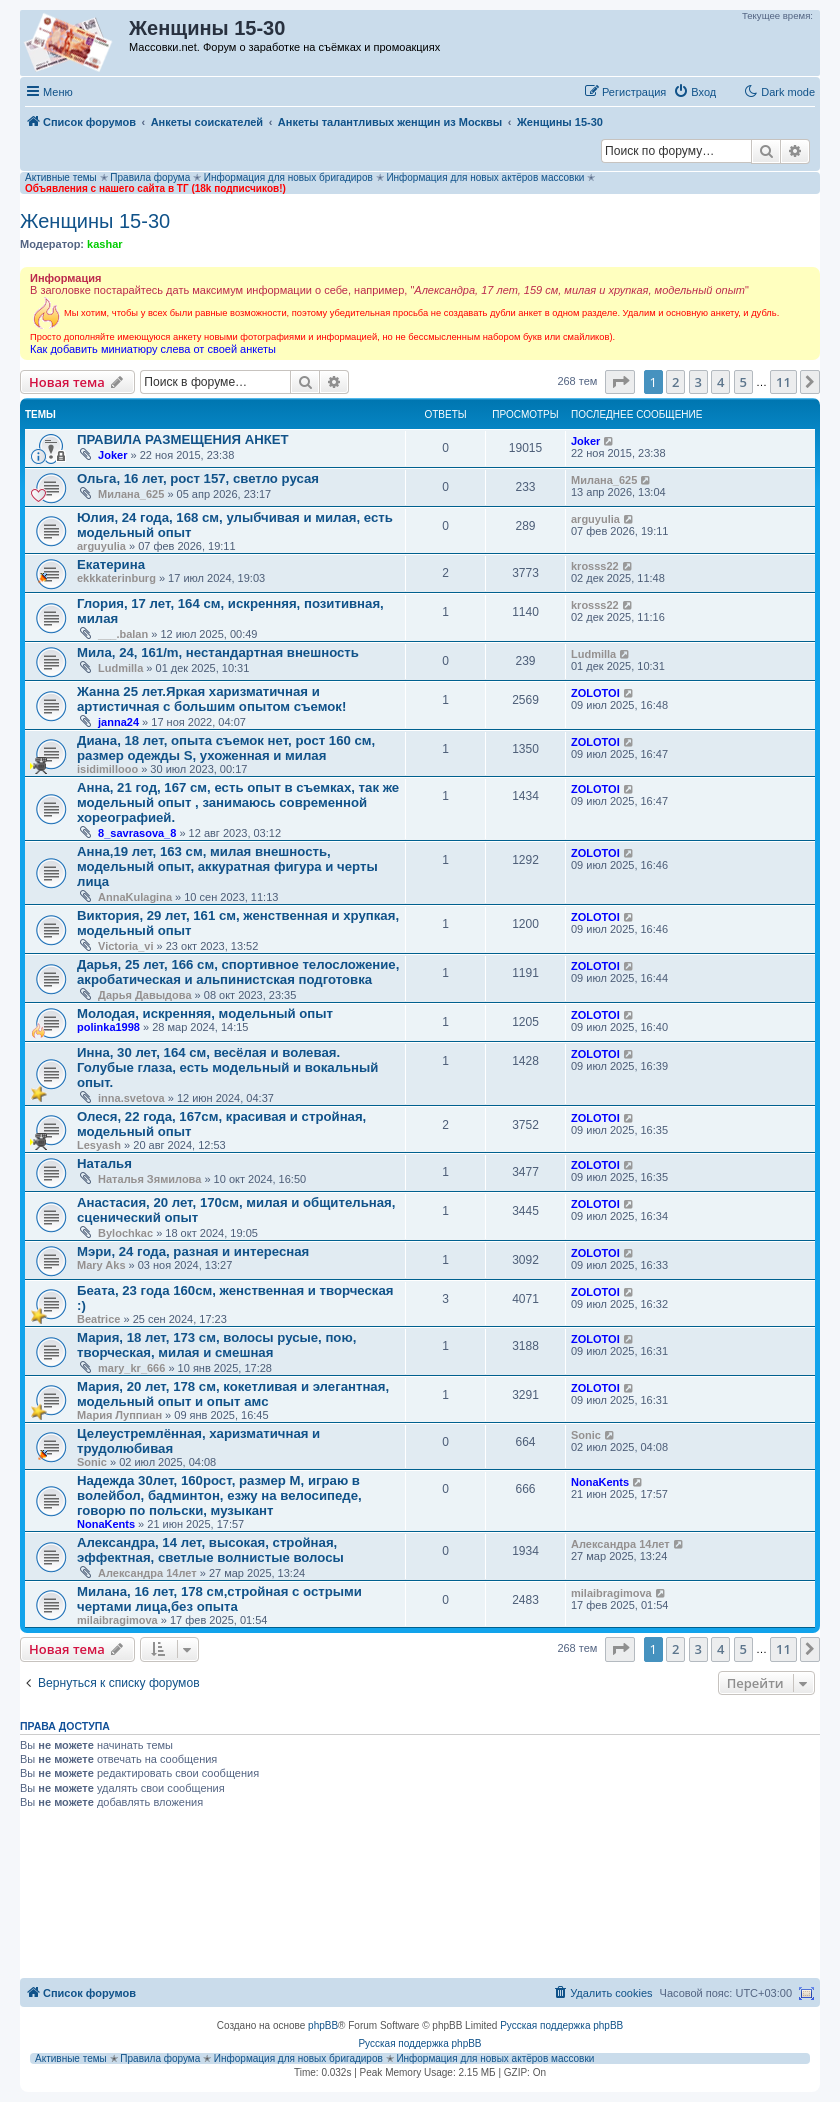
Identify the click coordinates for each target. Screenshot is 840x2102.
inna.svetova (131, 1098)
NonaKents (106, 1524)
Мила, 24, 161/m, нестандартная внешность (218, 652)
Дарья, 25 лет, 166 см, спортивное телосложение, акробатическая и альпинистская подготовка (238, 972)
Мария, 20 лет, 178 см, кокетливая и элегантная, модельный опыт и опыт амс (233, 1394)
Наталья (104, 1163)
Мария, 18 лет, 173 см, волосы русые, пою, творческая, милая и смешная (216, 1345)
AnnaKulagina (135, 897)
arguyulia (101, 546)
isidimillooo (107, 769)
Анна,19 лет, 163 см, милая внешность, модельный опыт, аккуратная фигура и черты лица (227, 866)
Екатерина (111, 564)
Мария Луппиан (119, 1415)
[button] (620, 382)
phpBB (323, 2025)
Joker (112, 455)
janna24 (118, 722)
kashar (104, 244)
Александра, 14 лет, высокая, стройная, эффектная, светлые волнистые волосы (210, 1550)
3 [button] (698, 382)
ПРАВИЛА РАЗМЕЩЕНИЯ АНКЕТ (183, 439)
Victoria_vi (125, 946)
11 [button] (783, 382)
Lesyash (99, 1145)
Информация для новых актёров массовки (485, 177)
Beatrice (98, 1319)
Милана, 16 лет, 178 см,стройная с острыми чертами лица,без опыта (219, 1599)
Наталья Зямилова (149, 1179)
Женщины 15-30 (95, 221)
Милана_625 (131, 494)
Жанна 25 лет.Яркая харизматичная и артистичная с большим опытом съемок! (211, 699)
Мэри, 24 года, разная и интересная (193, 1251)
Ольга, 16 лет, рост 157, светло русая (198, 478)
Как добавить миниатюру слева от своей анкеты (153, 349)
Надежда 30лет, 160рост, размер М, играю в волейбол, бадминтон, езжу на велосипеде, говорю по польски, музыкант (219, 1495)
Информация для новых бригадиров (288, 177)
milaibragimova (117, 1620)
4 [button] (720, 382)
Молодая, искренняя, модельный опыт (205, 1013)
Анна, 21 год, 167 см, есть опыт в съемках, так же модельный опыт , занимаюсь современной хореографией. (238, 802)
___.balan (123, 634)
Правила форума (150, 177)
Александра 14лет (147, 1573)
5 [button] (743, 382)
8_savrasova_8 (137, 833)
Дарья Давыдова (144, 995)
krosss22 (595, 566)
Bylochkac (125, 1233)
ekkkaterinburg (116, 578)
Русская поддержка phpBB (561, 2025)
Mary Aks (101, 1265)
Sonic (92, 1462)
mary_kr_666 (131, 1368)
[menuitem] (694, 92)
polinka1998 (108, 1027)
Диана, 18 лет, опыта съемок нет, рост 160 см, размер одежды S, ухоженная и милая (226, 748)
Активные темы (61, 177)
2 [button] (675, 382)
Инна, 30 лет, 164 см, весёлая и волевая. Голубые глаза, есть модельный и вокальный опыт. (227, 1067)
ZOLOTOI (595, 693)
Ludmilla (120, 668)
